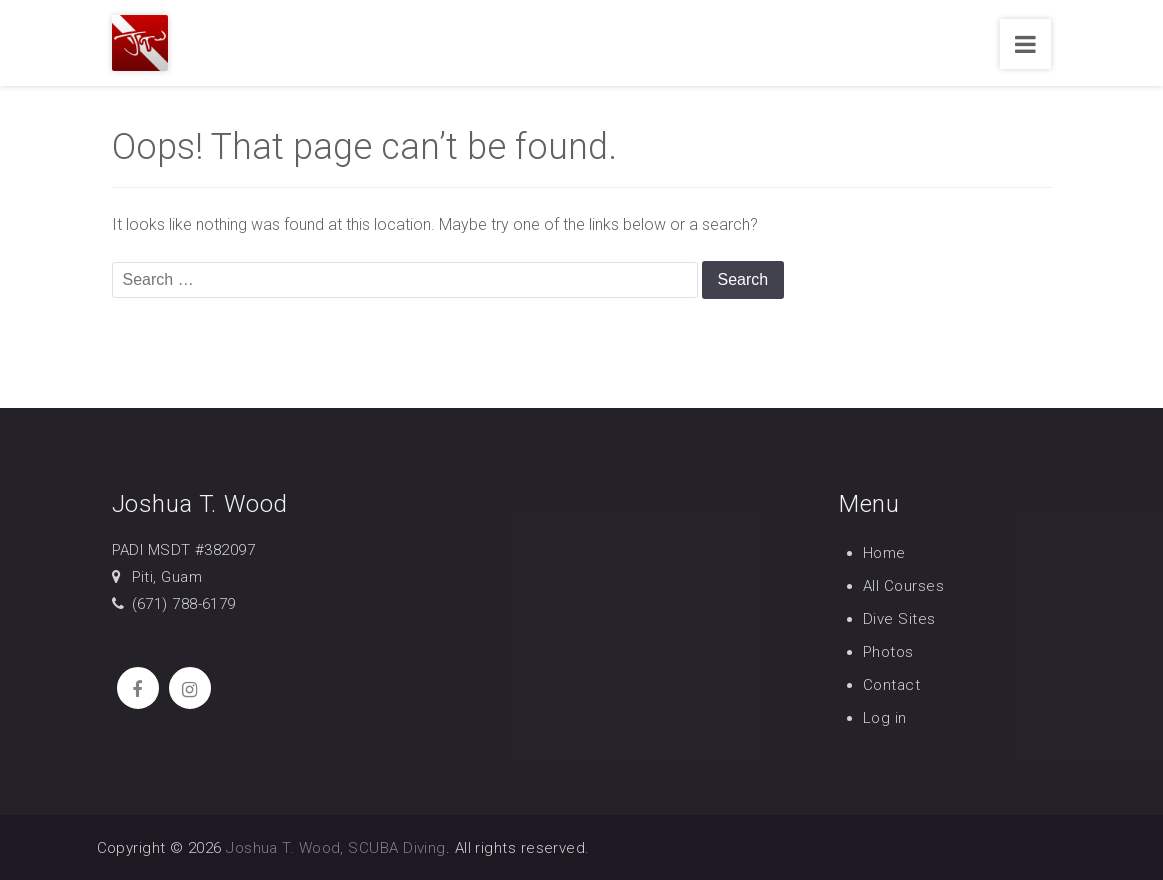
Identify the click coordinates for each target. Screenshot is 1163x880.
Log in (885, 718)
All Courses (903, 586)
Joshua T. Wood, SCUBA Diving (336, 848)
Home (884, 553)
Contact (891, 685)
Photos (888, 652)
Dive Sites (899, 619)
